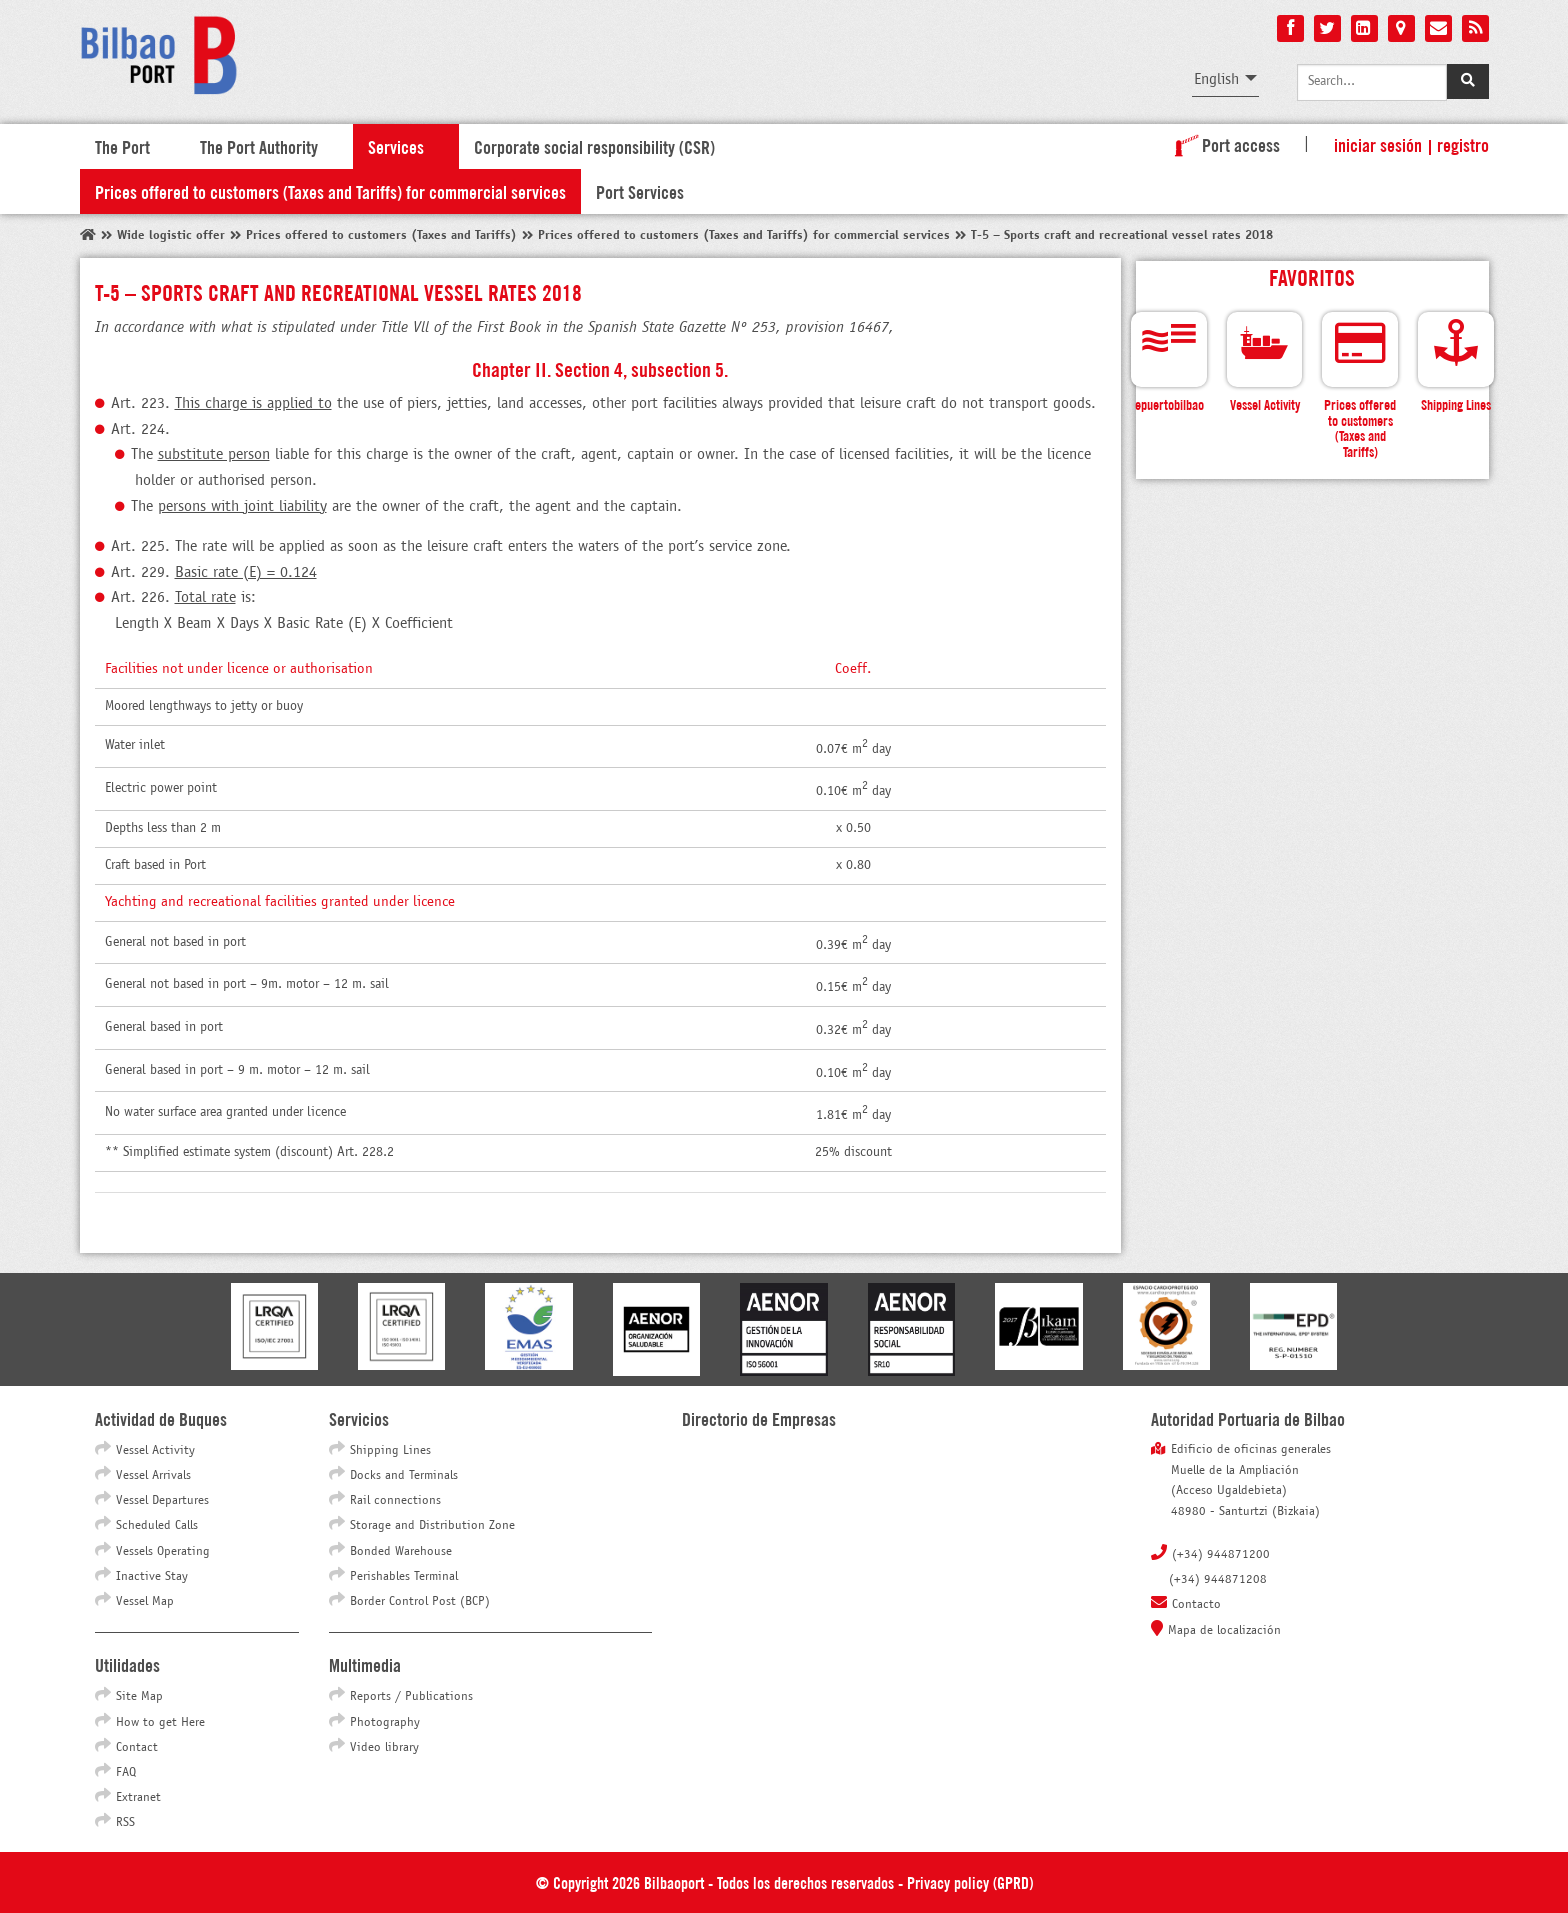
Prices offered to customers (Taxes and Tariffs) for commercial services (330, 191)
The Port (122, 146)
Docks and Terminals (404, 1476)
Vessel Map (145, 1602)
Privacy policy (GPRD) (970, 1881)
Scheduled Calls (157, 1526)
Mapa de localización (1224, 1631)
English (1216, 79)
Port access (1223, 144)
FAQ (126, 1773)
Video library (384, 1748)
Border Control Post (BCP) (420, 1602)
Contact (137, 1748)
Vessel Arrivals (153, 1476)
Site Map (139, 1697)
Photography (385, 1723)
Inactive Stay (152, 1577)
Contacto (1196, 1605)
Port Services (640, 191)
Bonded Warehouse (401, 1552)
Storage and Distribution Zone (432, 1526)
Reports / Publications (411, 1697)
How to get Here (160, 1723)
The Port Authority (259, 146)
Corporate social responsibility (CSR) (594, 146)
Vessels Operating (163, 1552)
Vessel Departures (162, 1501)
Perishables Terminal (404, 1577)
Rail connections (395, 1501)
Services (396, 146)
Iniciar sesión (1378, 144)
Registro (1463, 144)
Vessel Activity (155, 1451)
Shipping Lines (390, 1451)
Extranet (138, 1798)
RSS (125, 1823)
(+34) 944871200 (1221, 1555)
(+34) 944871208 (1218, 1580)
